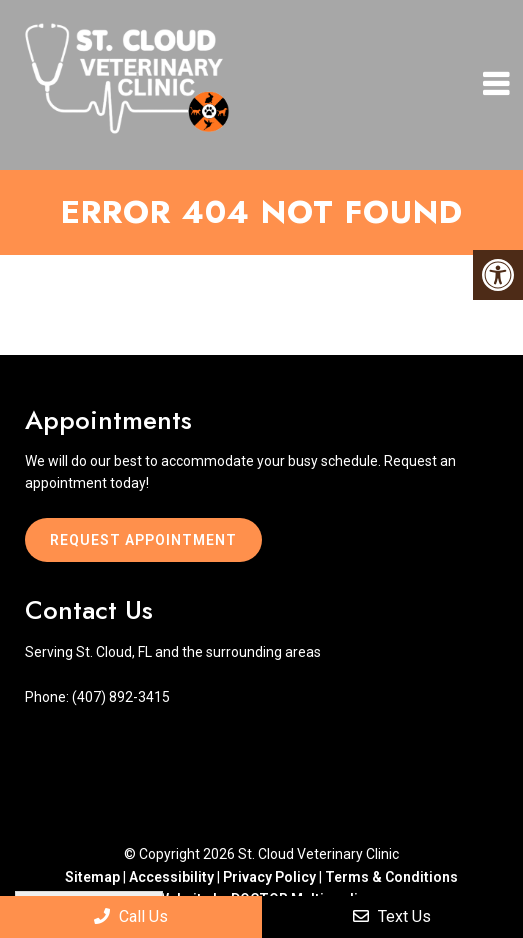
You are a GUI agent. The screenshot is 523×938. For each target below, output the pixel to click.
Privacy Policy (271, 877)
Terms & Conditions (391, 877)
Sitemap (92, 877)
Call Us (131, 916)
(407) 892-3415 (121, 697)
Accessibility (171, 877)
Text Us (392, 916)
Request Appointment (143, 540)
